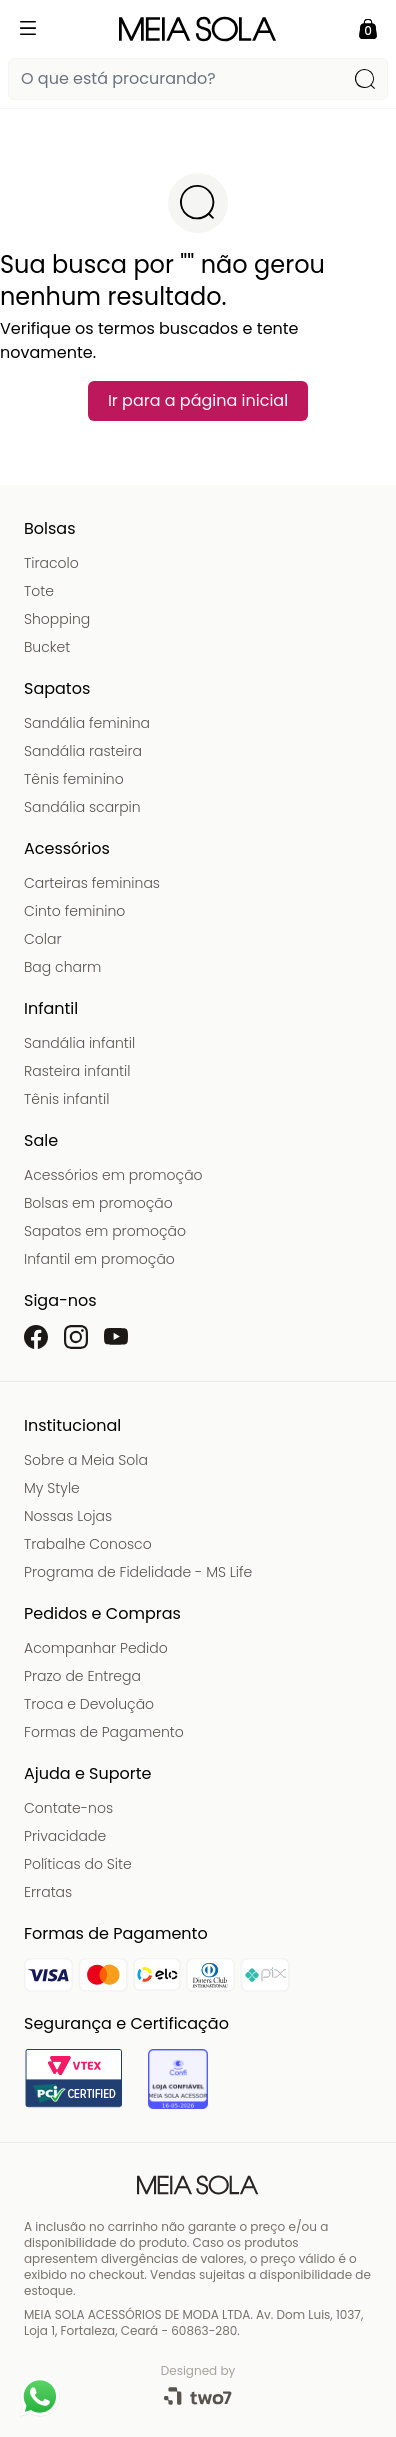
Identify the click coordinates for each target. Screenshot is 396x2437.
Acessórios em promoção (113, 1175)
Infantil (51, 1008)
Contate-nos (68, 1808)
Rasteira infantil (77, 1071)
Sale (41, 1140)
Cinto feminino (74, 911)
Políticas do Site (78, 1864)
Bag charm (62, 967)
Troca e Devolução (89, 1704)
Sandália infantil (79, 1043)
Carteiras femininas (92, 883)
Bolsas (50, 528)
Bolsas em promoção (98, 1203)
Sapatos (57, 688)
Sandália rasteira (83, 751)
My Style (52, 1488)
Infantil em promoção (99, 1259)
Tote (39, 591)
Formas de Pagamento (104, 1732)
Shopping (57, 619)
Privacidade (65, 1836)
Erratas (48, 1892)
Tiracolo (51, 563)
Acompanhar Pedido (96, 1648)
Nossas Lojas (68, 1516)
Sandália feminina (87, 723)
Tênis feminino (74, 779)
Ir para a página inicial (198, 400)
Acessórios (67, 848)
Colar (43, 939)
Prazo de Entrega (82, 1676)
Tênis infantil (66, 1099)
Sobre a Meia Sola (86, 1460)
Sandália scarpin (82, 807)
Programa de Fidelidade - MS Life (138, 1572)
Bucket (47, 647)
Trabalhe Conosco (88, 1544)
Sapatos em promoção (105, 1231)
